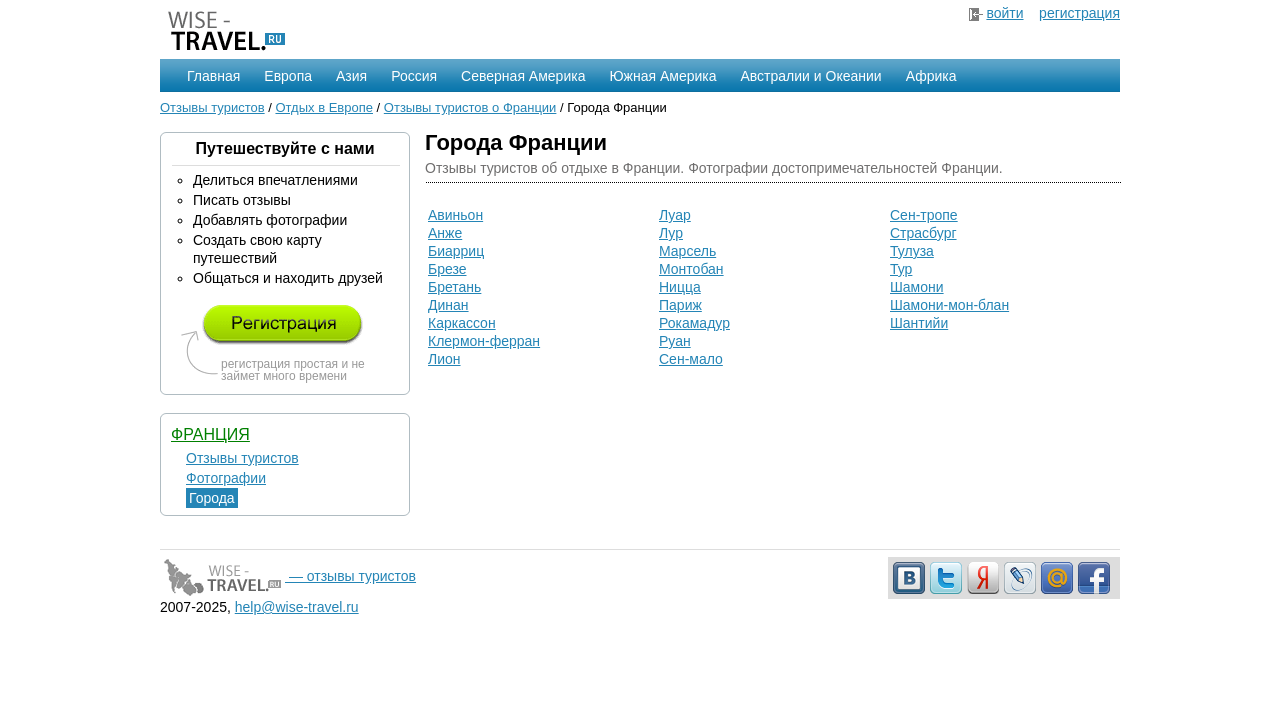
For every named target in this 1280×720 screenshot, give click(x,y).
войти (1004, 13)
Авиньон (455, 215)
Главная (213, 76)
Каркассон (462, 323)
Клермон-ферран (484, 341)
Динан (448, 305)
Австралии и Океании (811, 76)
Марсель (687, 251)
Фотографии (226, 478)
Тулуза (912, 251)
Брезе (447, 269)
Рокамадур (694, 323)
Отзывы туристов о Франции (470, 107)
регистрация (1079, 13)
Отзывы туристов (212, 107)
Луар (675, 215)
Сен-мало (691, 359)
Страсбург (923, 233)
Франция (210, 434)
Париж (680, 305)
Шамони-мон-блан (949, 305)
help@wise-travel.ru (297, 607)
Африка (931, 76)
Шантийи (919, 323)
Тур (901, 269)
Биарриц (456, 251)
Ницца (680, 287)
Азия (351, 76)
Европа (288, 76)
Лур (671, 233)
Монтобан (691, 269)
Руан (675, 341)
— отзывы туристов (288, 576)
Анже (445, 233)
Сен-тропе (924, 215)
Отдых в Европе (324, 107)
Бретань (454, 287)
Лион (444, 359)
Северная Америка (523, 76)
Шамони (917, 287)
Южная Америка (662, 76)
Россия (414, 76)
